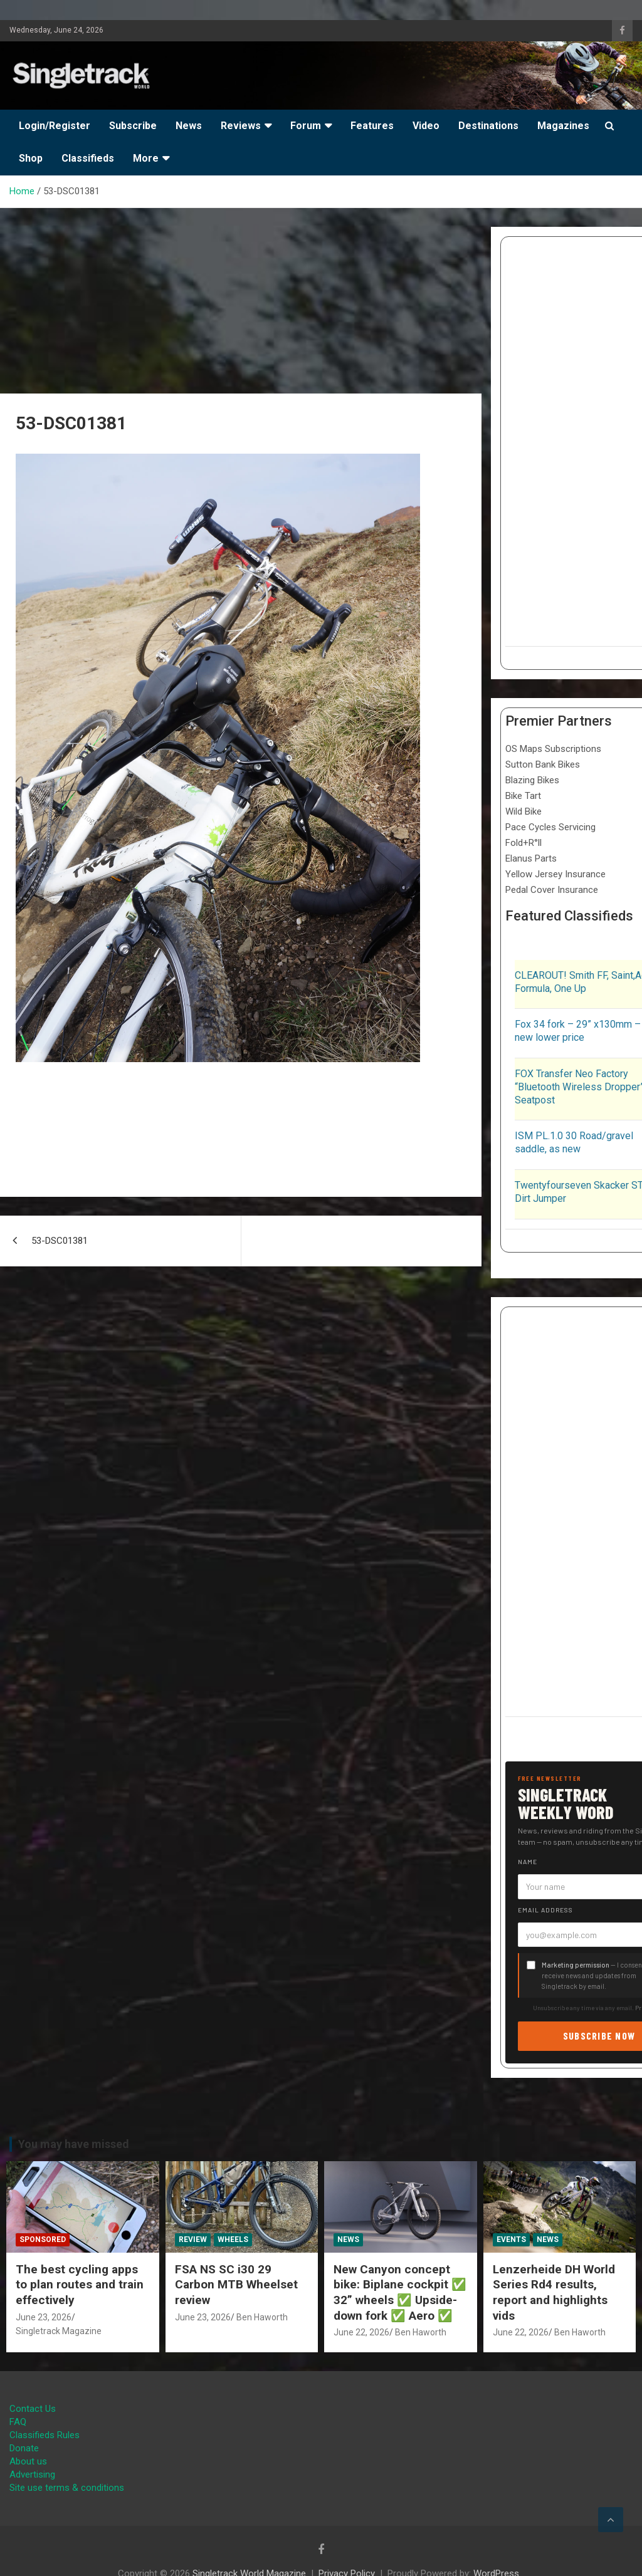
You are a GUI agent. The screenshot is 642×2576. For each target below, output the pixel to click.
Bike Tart (523, 795)
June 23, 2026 (43, 2317)
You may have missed (73, 2144)
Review (193, 2239)
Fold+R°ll (523, 842)
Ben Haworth (262, 2317)
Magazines (563, 126)
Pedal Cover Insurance (551, 889)
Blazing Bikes (532, 780)
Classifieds (87, 158)
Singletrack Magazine (59, 2331)
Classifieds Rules (44, 2435)
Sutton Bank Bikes (542, 764)
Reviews (241, 126)
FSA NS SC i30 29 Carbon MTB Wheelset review (236, 2284)
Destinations (488, 126)
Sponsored (42, 2239)
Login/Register (54, 126)
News (189, 126)
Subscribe (133, 126)
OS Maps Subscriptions (553, 748)
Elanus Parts (531, 858)
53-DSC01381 (59, 1240)
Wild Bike (523, 811)
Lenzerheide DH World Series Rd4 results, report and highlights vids (554, 2292)
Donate (24, 2448)
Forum (305, 126)
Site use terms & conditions (66, 2487)
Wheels (233, 2239)
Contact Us (32, 2408)
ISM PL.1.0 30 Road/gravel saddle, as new (574, 1142)
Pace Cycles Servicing (550, 827)
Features (372, 126)
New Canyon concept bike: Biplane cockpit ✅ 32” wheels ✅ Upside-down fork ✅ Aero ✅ (400, 2292)
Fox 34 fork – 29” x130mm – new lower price (578, 1030)
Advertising (32, 2474)
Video (426, 126)
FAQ (17, 2421)
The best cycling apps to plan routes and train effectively (80, 2284)
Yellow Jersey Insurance (555, 874)
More (146, 158)
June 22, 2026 (361, 2332)
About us (28, 2461)
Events (511, 2239)
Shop (31, 158)
